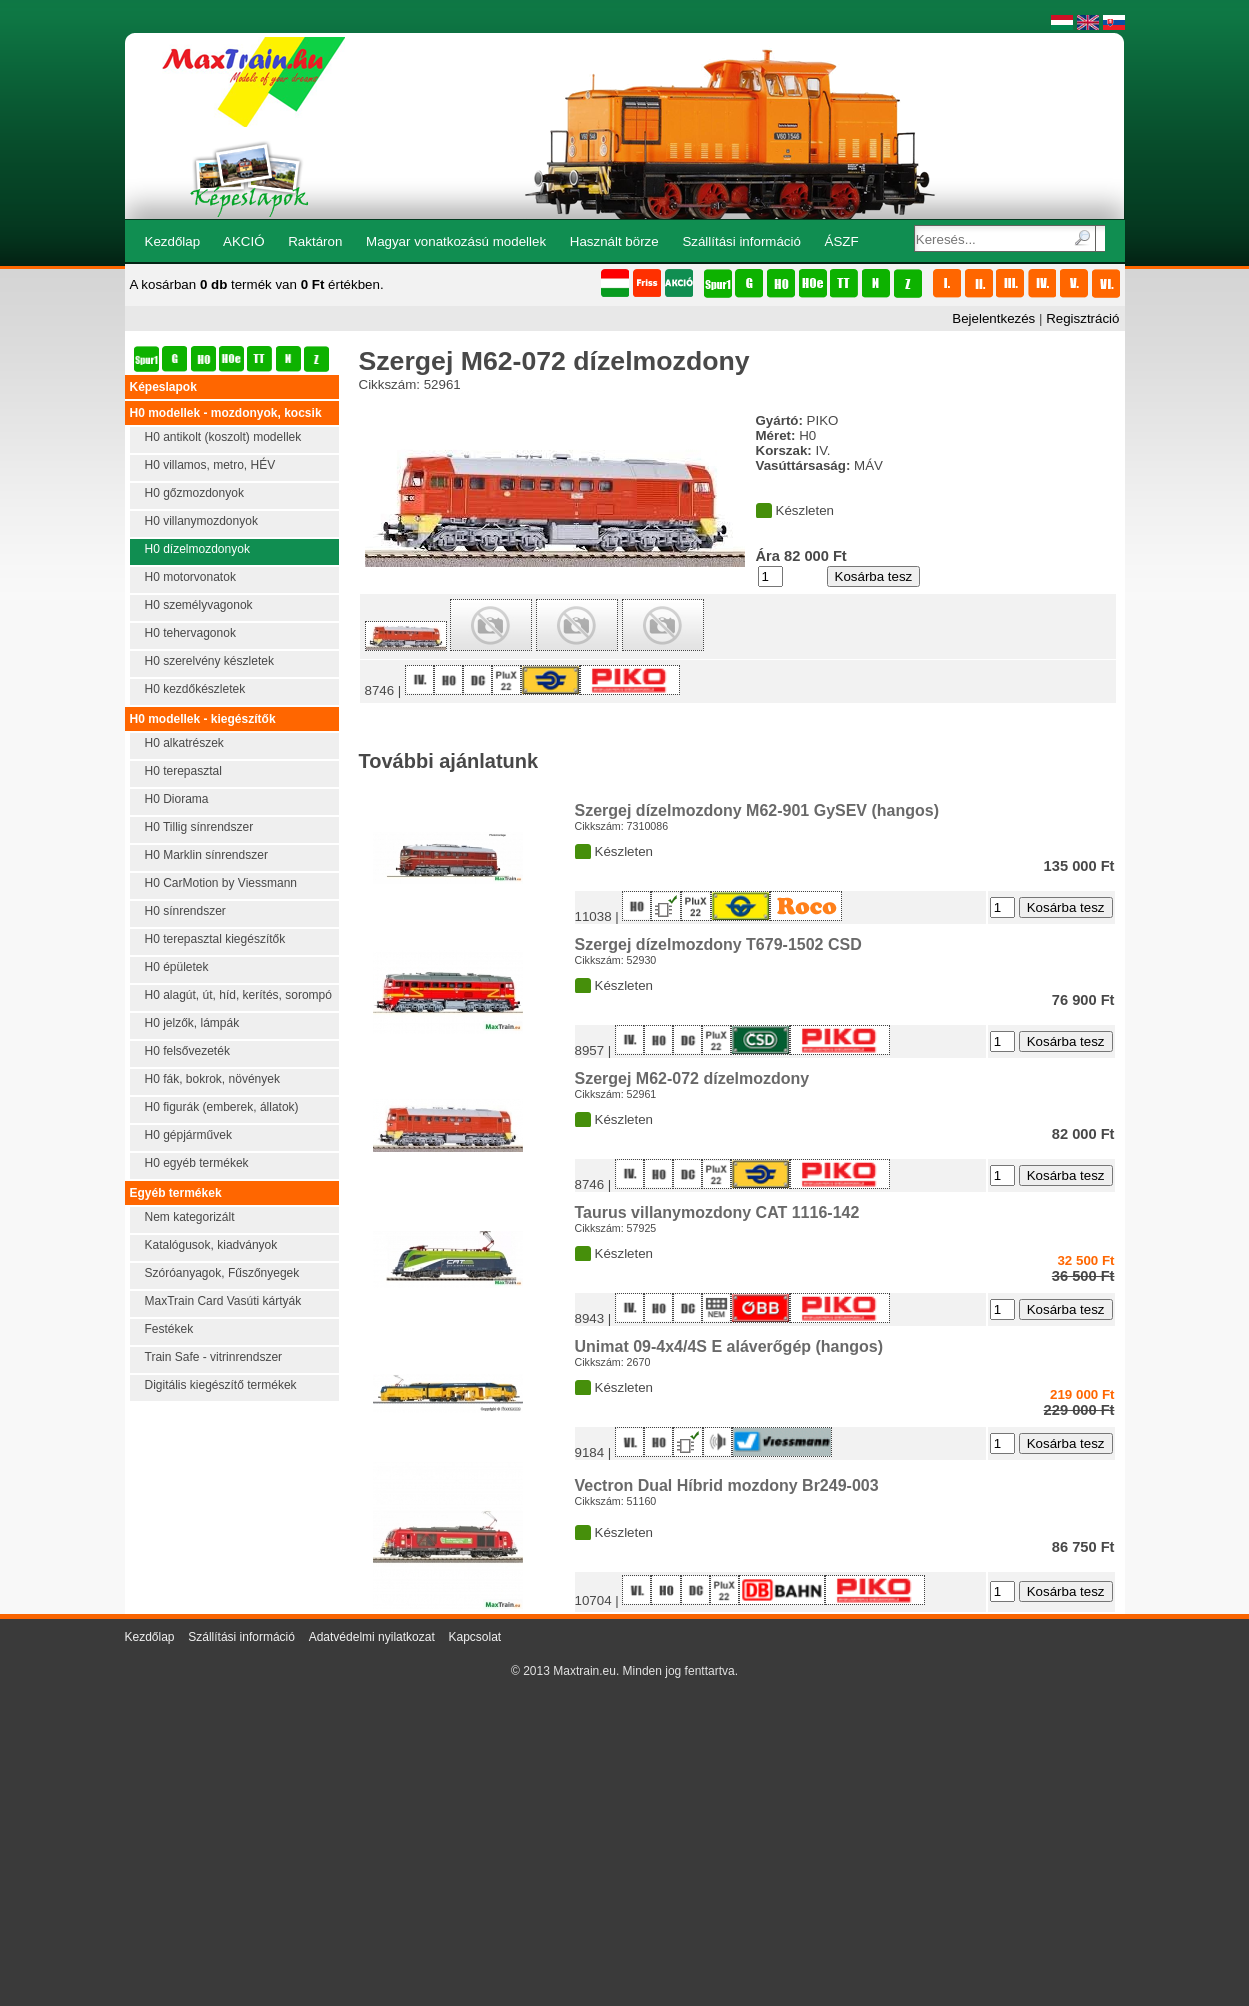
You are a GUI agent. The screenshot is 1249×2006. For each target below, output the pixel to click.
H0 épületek (177, 967)
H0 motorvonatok (190, 577)
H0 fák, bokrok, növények (212, 1079)
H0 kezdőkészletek (195, 689)
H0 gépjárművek (188, 1135)
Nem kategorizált (190, 1217)
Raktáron (315, 241)
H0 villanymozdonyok (201, 521)
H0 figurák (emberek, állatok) (222, 1107)
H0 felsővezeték (187, 1051)
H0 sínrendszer (185, 911)
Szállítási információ (741, 241)
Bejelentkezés (993, 318)
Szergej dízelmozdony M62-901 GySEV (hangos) (757, 810)
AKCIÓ (243, 241)
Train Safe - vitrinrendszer (214, 1357)
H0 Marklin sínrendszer (206, 855)
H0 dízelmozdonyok (197, 549)
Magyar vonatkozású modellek (456, 241)
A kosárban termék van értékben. (257, 284)
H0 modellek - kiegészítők (203, 719)
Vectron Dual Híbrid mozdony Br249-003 (727, 1485)
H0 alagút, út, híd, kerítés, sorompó (238, 995)
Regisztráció (1082, 318)
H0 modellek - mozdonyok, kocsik (226, 413)
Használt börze (614, 241)
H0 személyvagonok (199, 605)
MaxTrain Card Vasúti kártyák (223, 1301)
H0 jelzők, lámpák (192, 1023)
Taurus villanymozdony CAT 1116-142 (717, 1212)
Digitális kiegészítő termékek (221, 1385)
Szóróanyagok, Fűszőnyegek (222, 1273)
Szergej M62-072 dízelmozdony (692, 1078)
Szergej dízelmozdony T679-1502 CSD (718, 944)
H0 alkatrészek (184, 743)
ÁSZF (842, 241)
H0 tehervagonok (190, 633)
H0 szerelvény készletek (209, 661)
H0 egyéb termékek (197, 1163)
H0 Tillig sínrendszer (199, 827)
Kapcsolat (474, 1637)
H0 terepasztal (183, 771)
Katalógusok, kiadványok (211, 1245)
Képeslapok (163, 387)
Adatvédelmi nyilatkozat (372, 1637)
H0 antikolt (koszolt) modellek (223, 437)
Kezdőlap (173, 241)
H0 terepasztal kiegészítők (215, 939)
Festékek (169, 1329)
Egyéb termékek (176, 1193)
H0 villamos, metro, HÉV (210, 465)
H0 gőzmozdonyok (194, 493)
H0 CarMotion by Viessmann (221, 883)
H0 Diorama (177, 799)
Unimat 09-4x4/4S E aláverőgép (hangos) (729, 1346)
